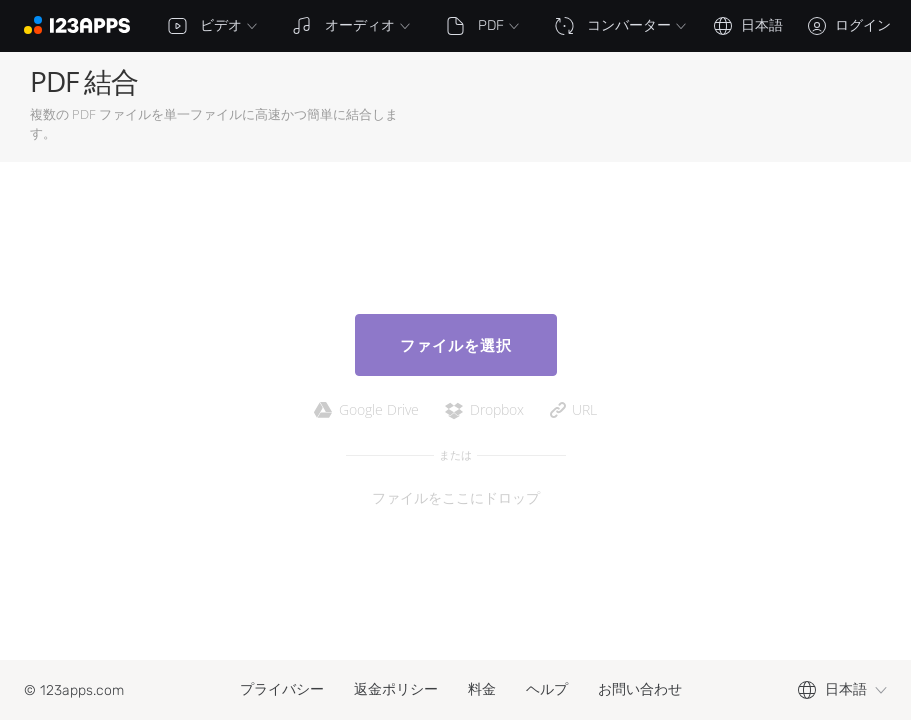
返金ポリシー (396, 689)
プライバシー (282, 689)
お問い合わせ (640, 689)
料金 (482, 689)
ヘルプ (547, 689)
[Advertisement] (645, 107)
